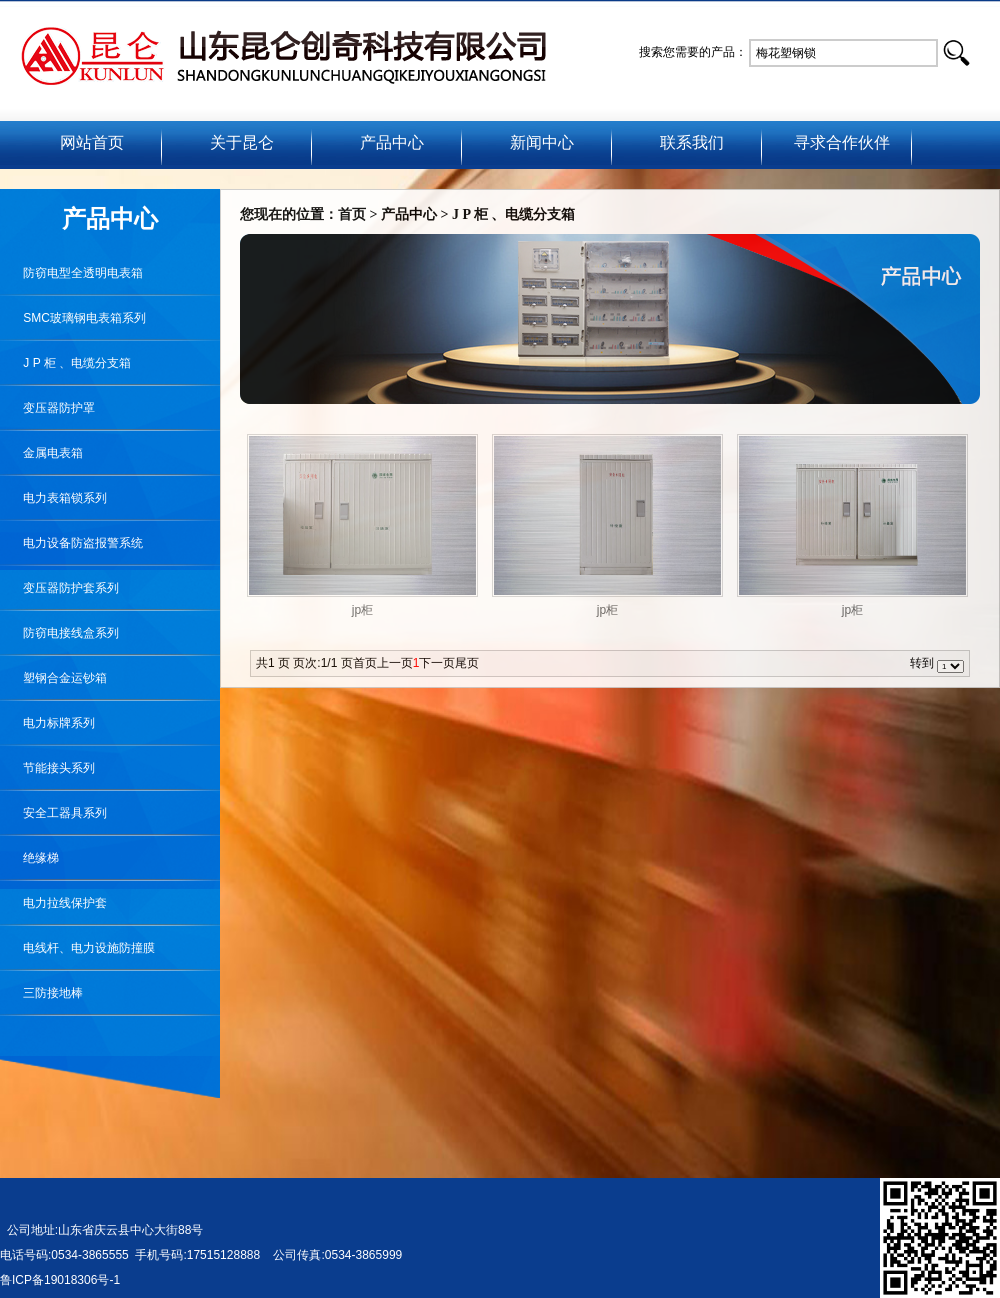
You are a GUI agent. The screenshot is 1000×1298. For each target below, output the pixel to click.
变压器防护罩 (47, 408)
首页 (352, 214)
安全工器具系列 (53, 813)
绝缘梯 (29, 858)
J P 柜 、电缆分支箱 (65, 363)
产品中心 (392, 142)
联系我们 (692, 142)
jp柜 (362, 610)
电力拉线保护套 (53, 903)
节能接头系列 (47, 768)
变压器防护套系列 (59, 588)
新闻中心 (542, 142)
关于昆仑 (242, 142)
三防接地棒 (41, 993)
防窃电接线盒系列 (59, 633)
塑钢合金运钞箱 (53, 678)
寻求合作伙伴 (842, 142)
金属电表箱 (41, 453)
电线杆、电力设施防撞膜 (77, 948)
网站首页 (92, 142)
